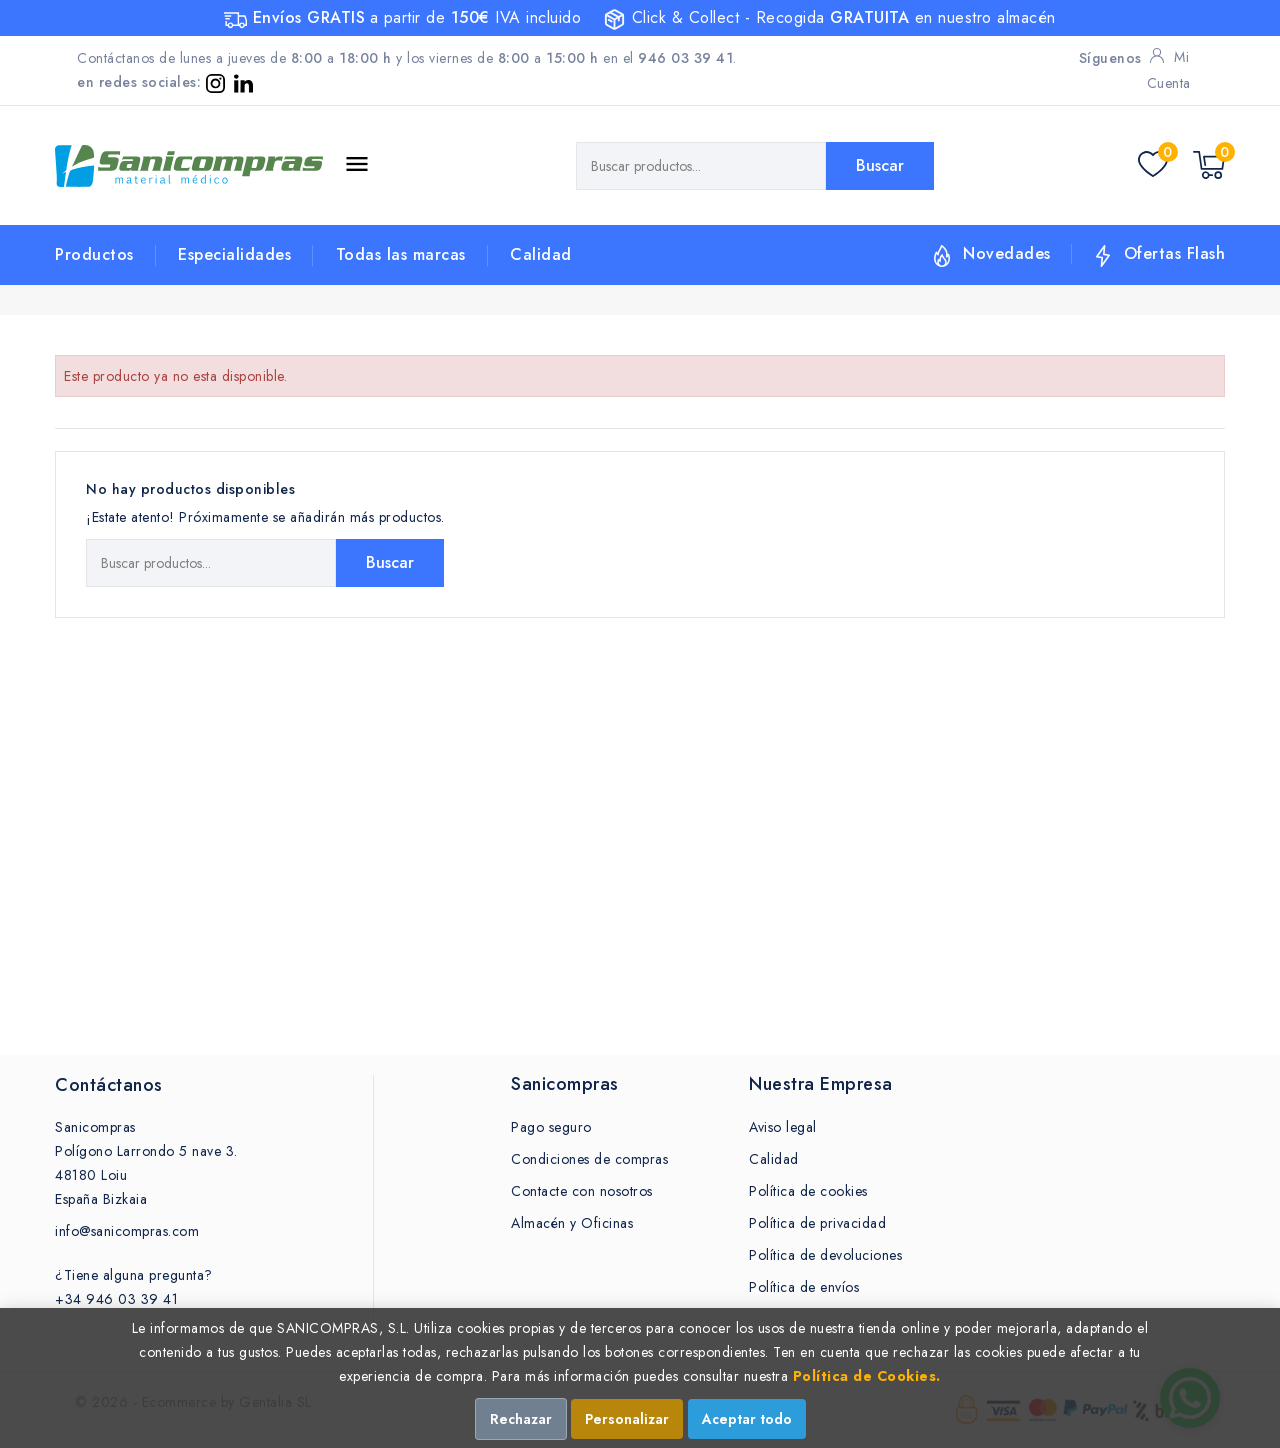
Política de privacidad (817, 1223)
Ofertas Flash (1175, 253)
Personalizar (627, 1419)
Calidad (541, 254)
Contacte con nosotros (582, 1191)
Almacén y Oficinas (572, 1223)
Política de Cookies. (867, 1376)
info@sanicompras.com (127, 1231)
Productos (94, 254)
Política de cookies (808, 1191)
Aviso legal (783, 1127)
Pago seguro (551, 1127)
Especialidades (234, 254)
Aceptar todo (747, 1419)
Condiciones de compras (589, 1159)
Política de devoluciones (825, 1255)
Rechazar (521, 1419)
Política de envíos (804, 1287)
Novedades (1007, 253)
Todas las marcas (401, 254)
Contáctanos (109, 1085)
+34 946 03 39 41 (116, 1299)
